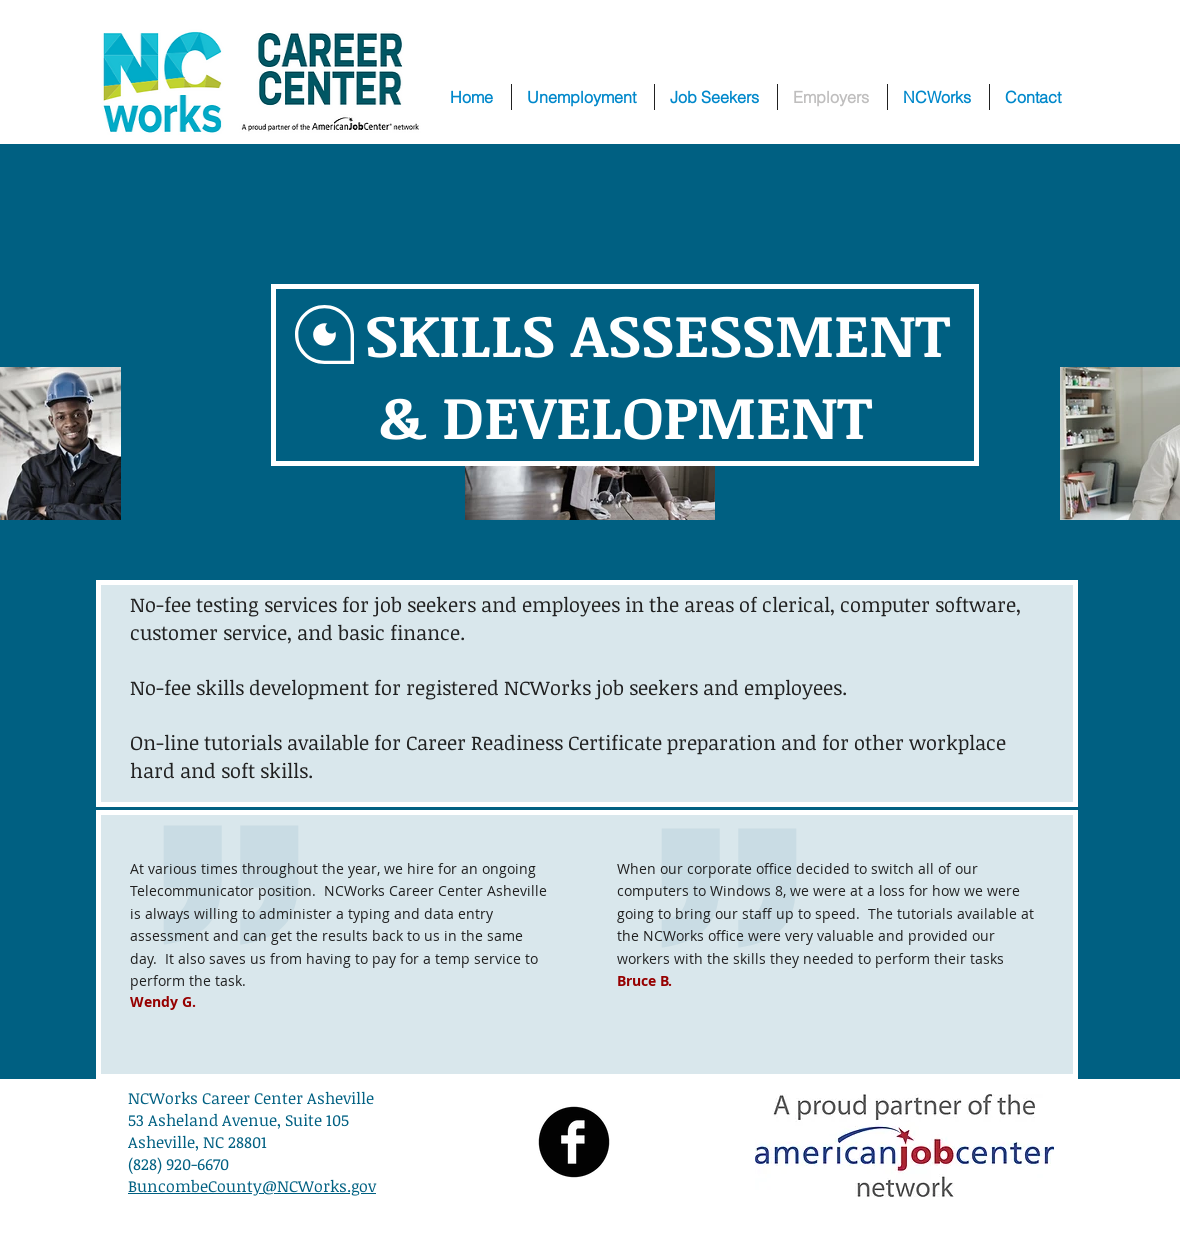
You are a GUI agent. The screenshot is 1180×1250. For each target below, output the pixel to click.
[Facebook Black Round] (574, 1142)
